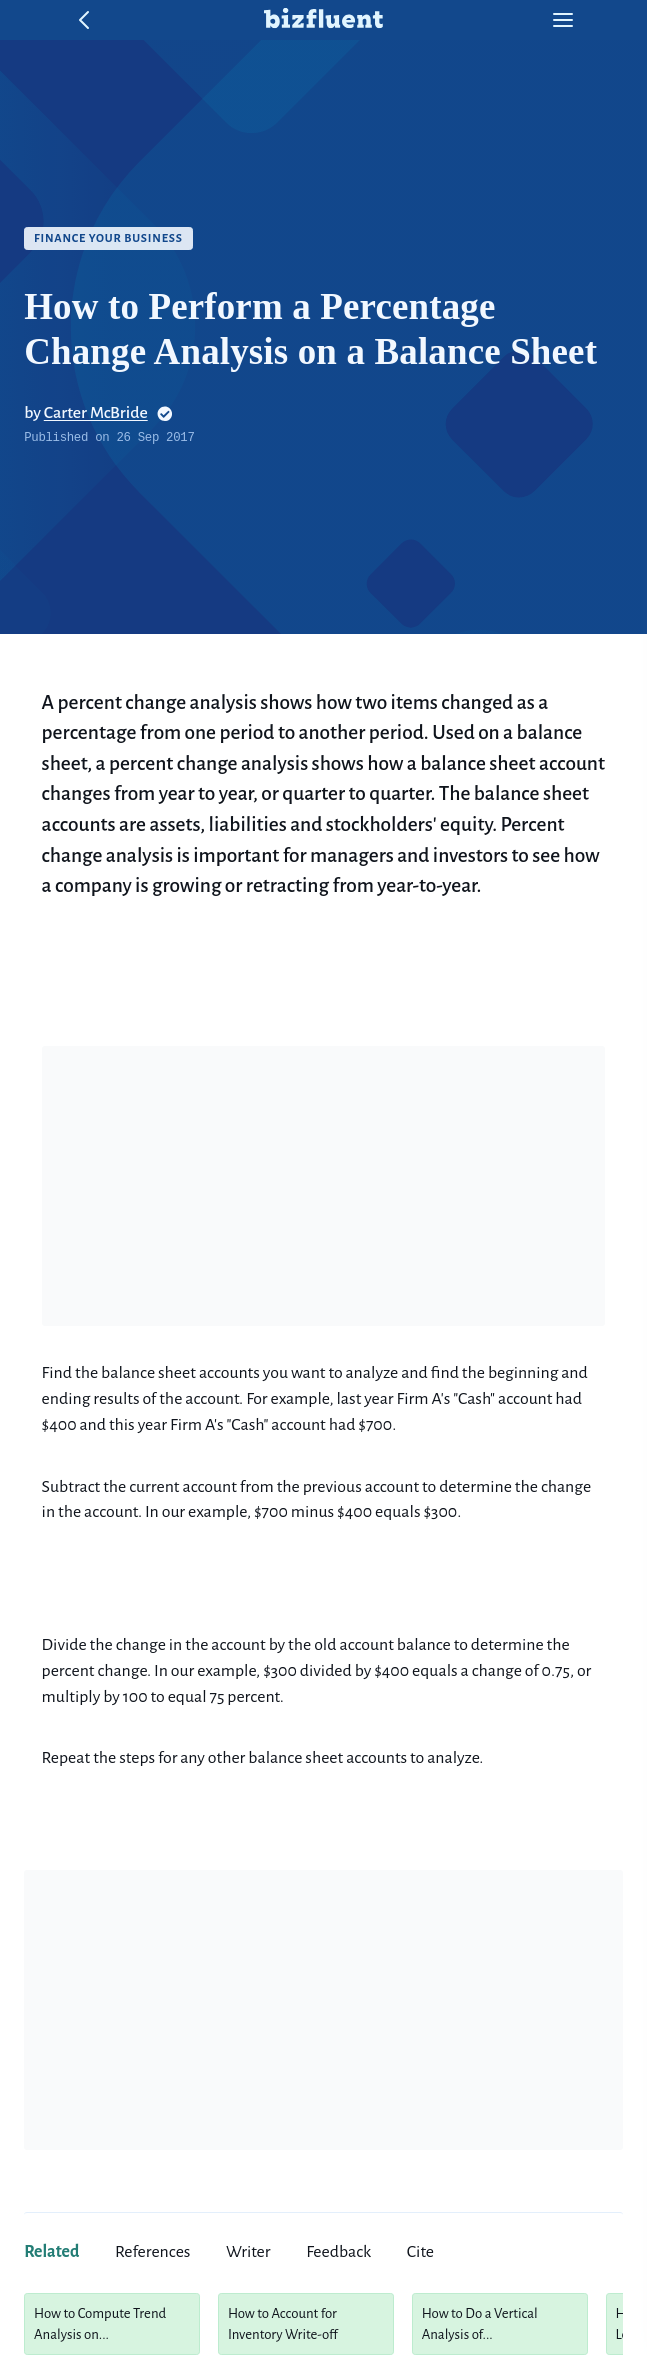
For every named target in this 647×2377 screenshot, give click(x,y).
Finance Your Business (108, 238)
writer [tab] (248, 2252)
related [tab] (51, 2252)
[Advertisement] (323, 1186)
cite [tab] (420, 2252)
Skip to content (14, 14)
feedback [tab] (338, 2252)
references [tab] (152, 2252)
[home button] (323, 20)
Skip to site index (14, 14)
